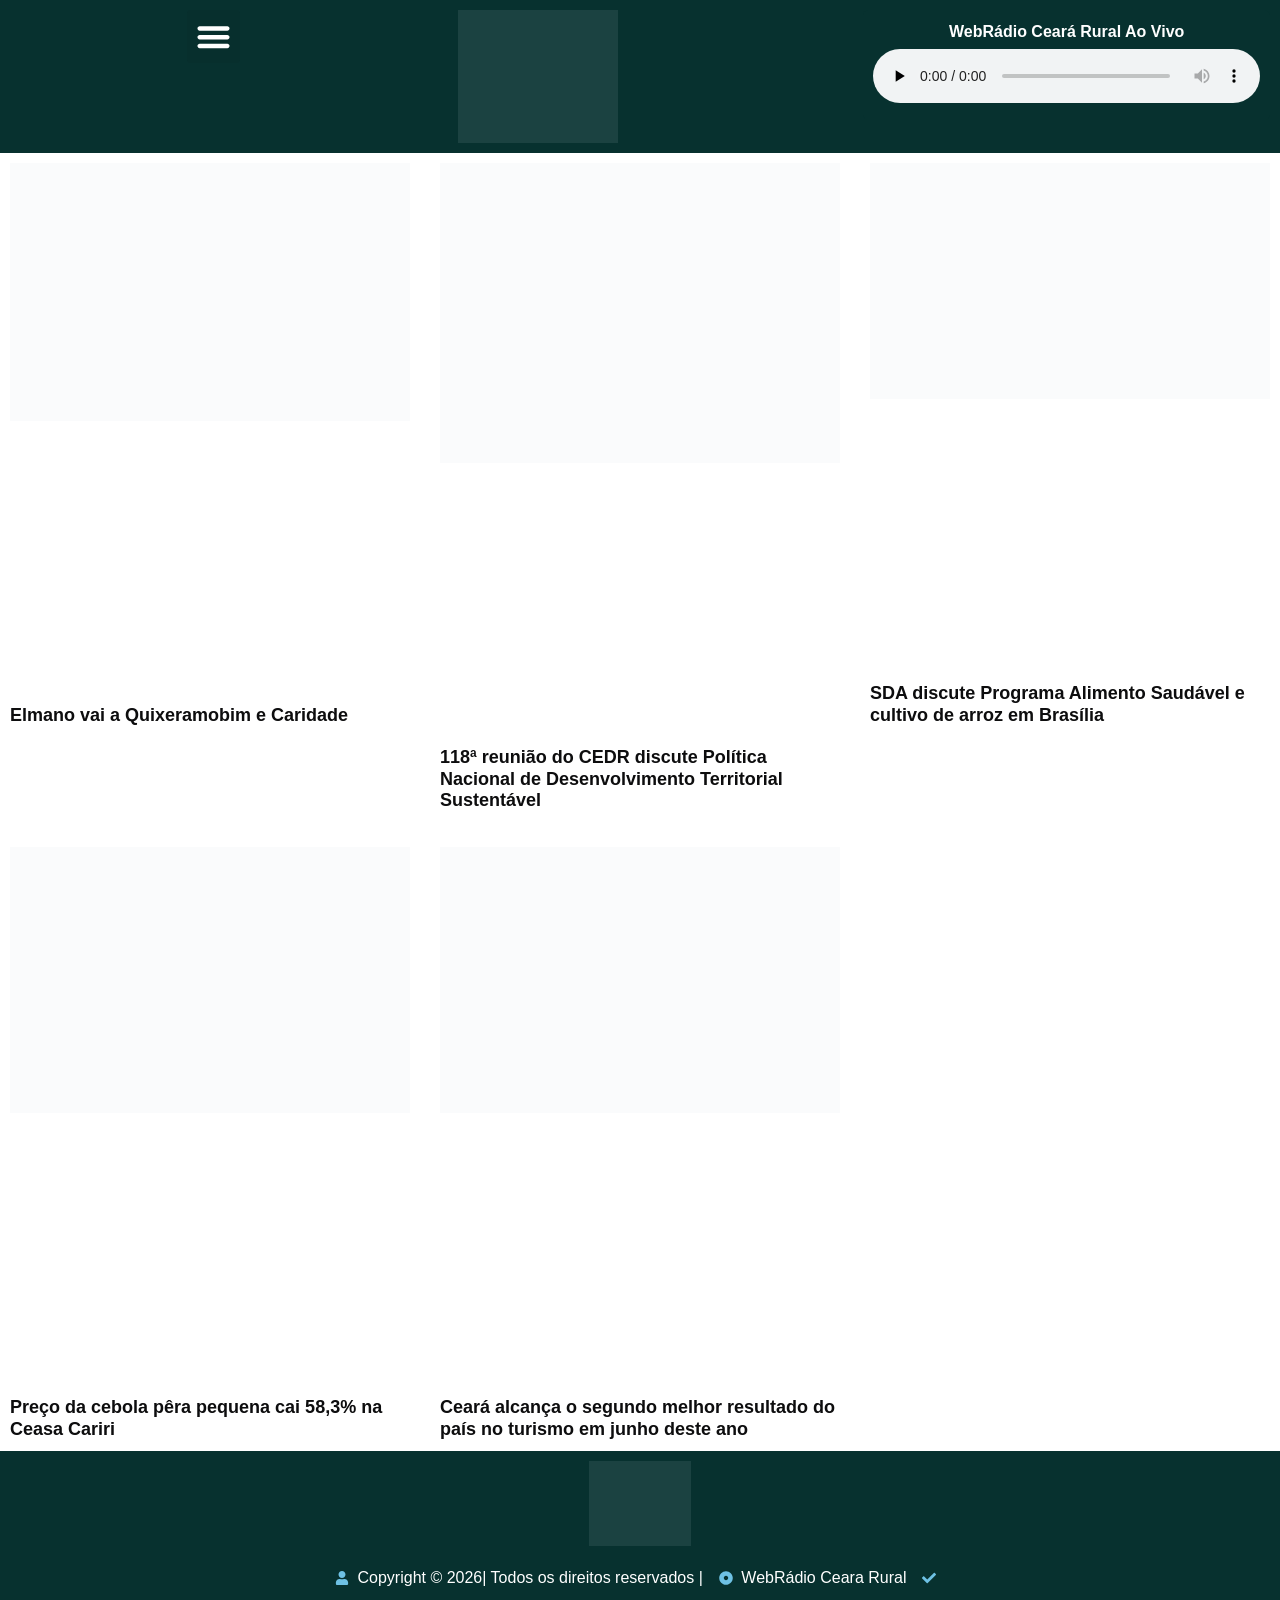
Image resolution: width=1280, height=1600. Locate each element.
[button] (213, 36)
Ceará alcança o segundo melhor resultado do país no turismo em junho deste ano (637, 1418)
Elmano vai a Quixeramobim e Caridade (179, 715)
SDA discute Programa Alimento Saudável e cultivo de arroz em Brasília (1057, 704)
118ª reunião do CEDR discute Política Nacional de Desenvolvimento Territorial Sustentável (611, 778)
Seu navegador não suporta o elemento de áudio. (1066, 76)
